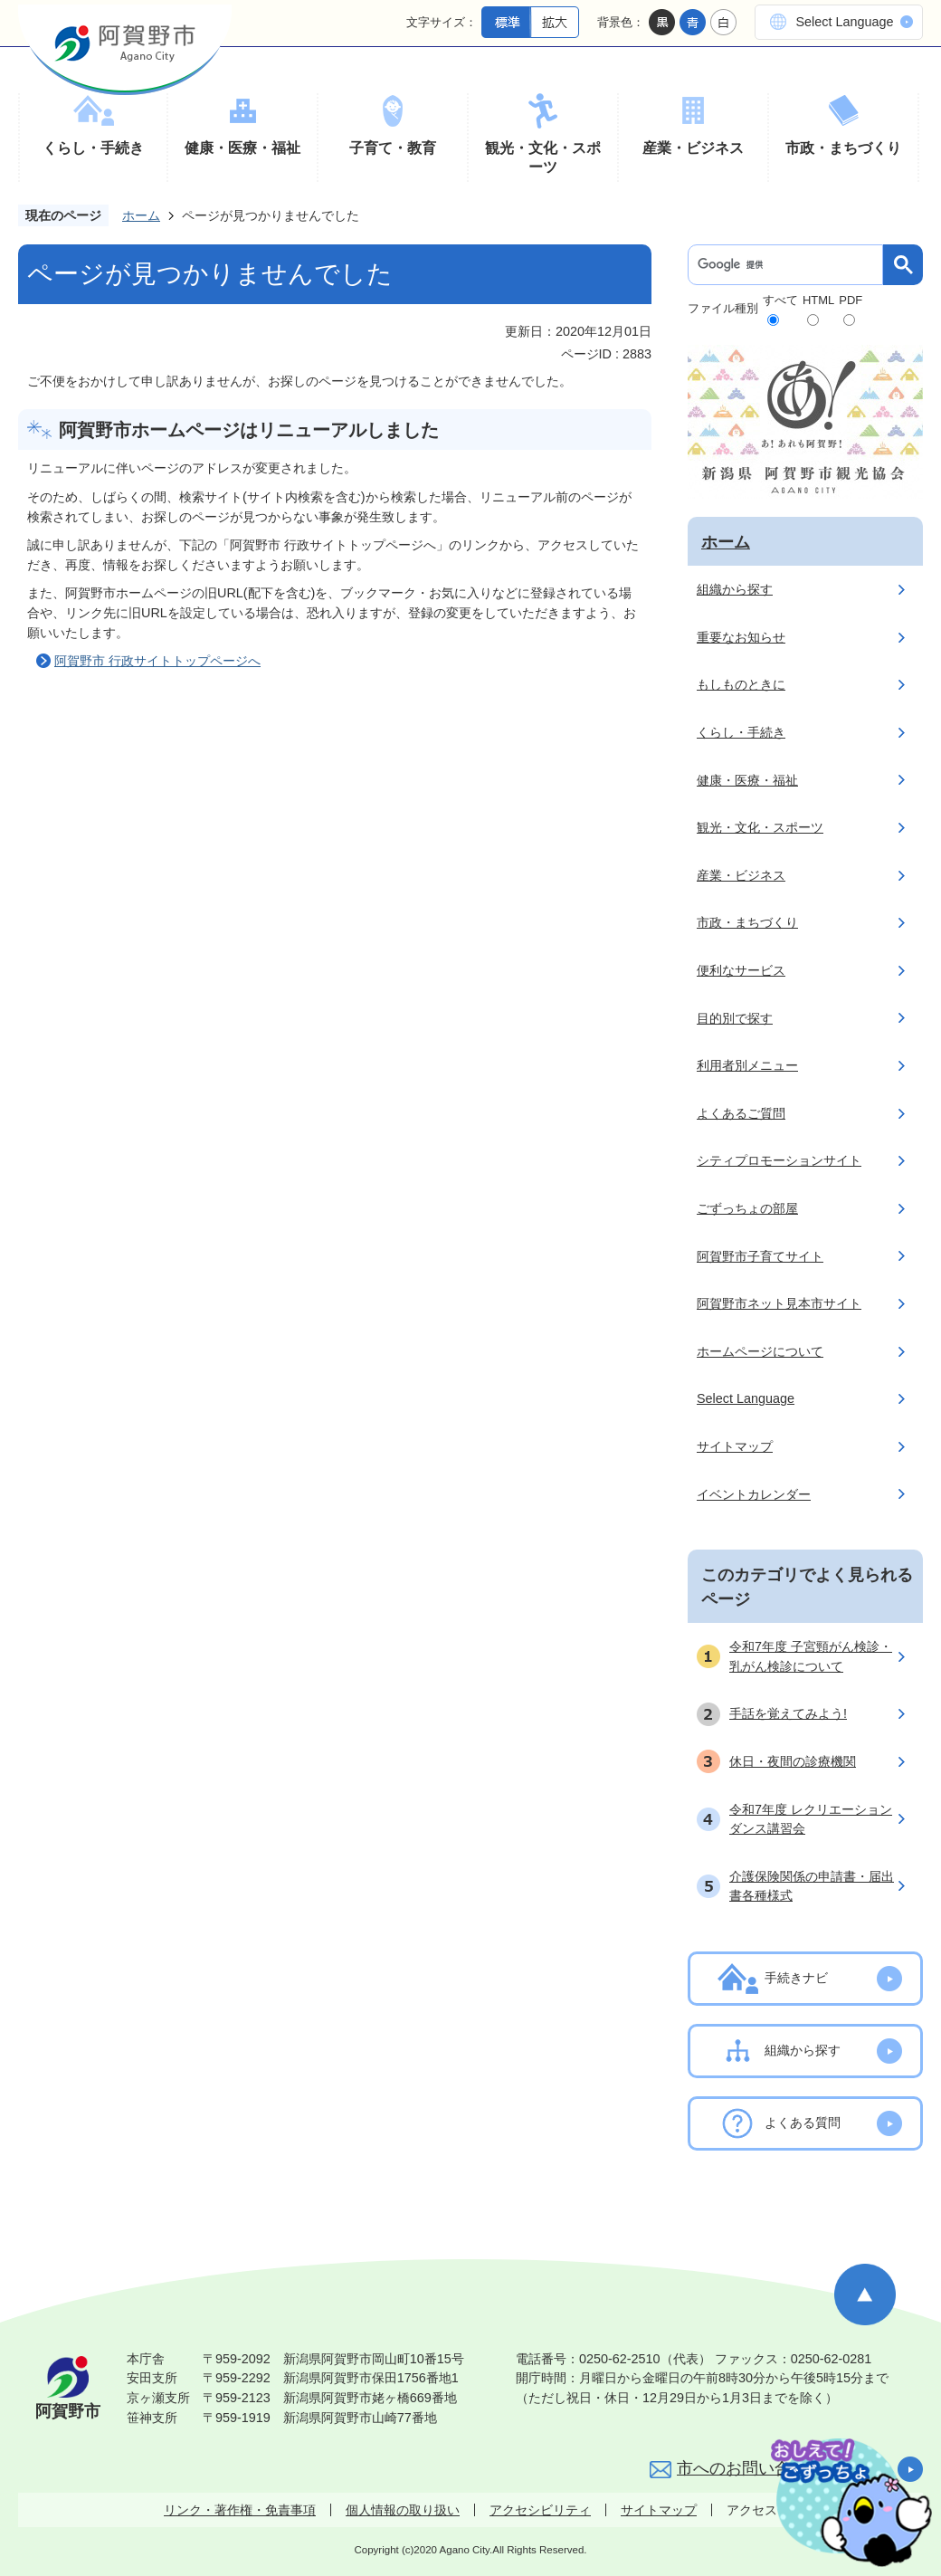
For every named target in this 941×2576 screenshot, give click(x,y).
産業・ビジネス (693, 148)
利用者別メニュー (747, 1065)
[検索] (790, 264)
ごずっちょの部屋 (747, 1208)
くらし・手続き (93, 148)
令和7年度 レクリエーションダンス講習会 (810, 1819)
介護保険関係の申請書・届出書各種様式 (811, 1886)
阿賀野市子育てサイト (760, 1256)
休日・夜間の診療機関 (792, 1761)
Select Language (844, 21)
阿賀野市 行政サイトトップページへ (157, 661)
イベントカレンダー (754, 1494)
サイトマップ (735, 1446)
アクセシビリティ (540, 2510)
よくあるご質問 (741, 1113)
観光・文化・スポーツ (543, 158)
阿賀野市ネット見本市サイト (779, 1303)
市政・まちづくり (843, 148)
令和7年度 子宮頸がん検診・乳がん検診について (810, 1656)
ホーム (141, 215)
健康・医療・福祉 (242, 148)
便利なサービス (741, 970)
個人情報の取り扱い (403, 2510)
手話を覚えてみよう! (788, 1713)
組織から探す (735, 589)
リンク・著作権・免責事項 (240, 2510)
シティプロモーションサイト (779, 1160)
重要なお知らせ (741, 637)
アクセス (752, 2510)
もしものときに (741, 684)
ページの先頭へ (865, 2294)
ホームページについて (760, 1351)
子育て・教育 (392, 148)
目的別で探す (735, 1018)
